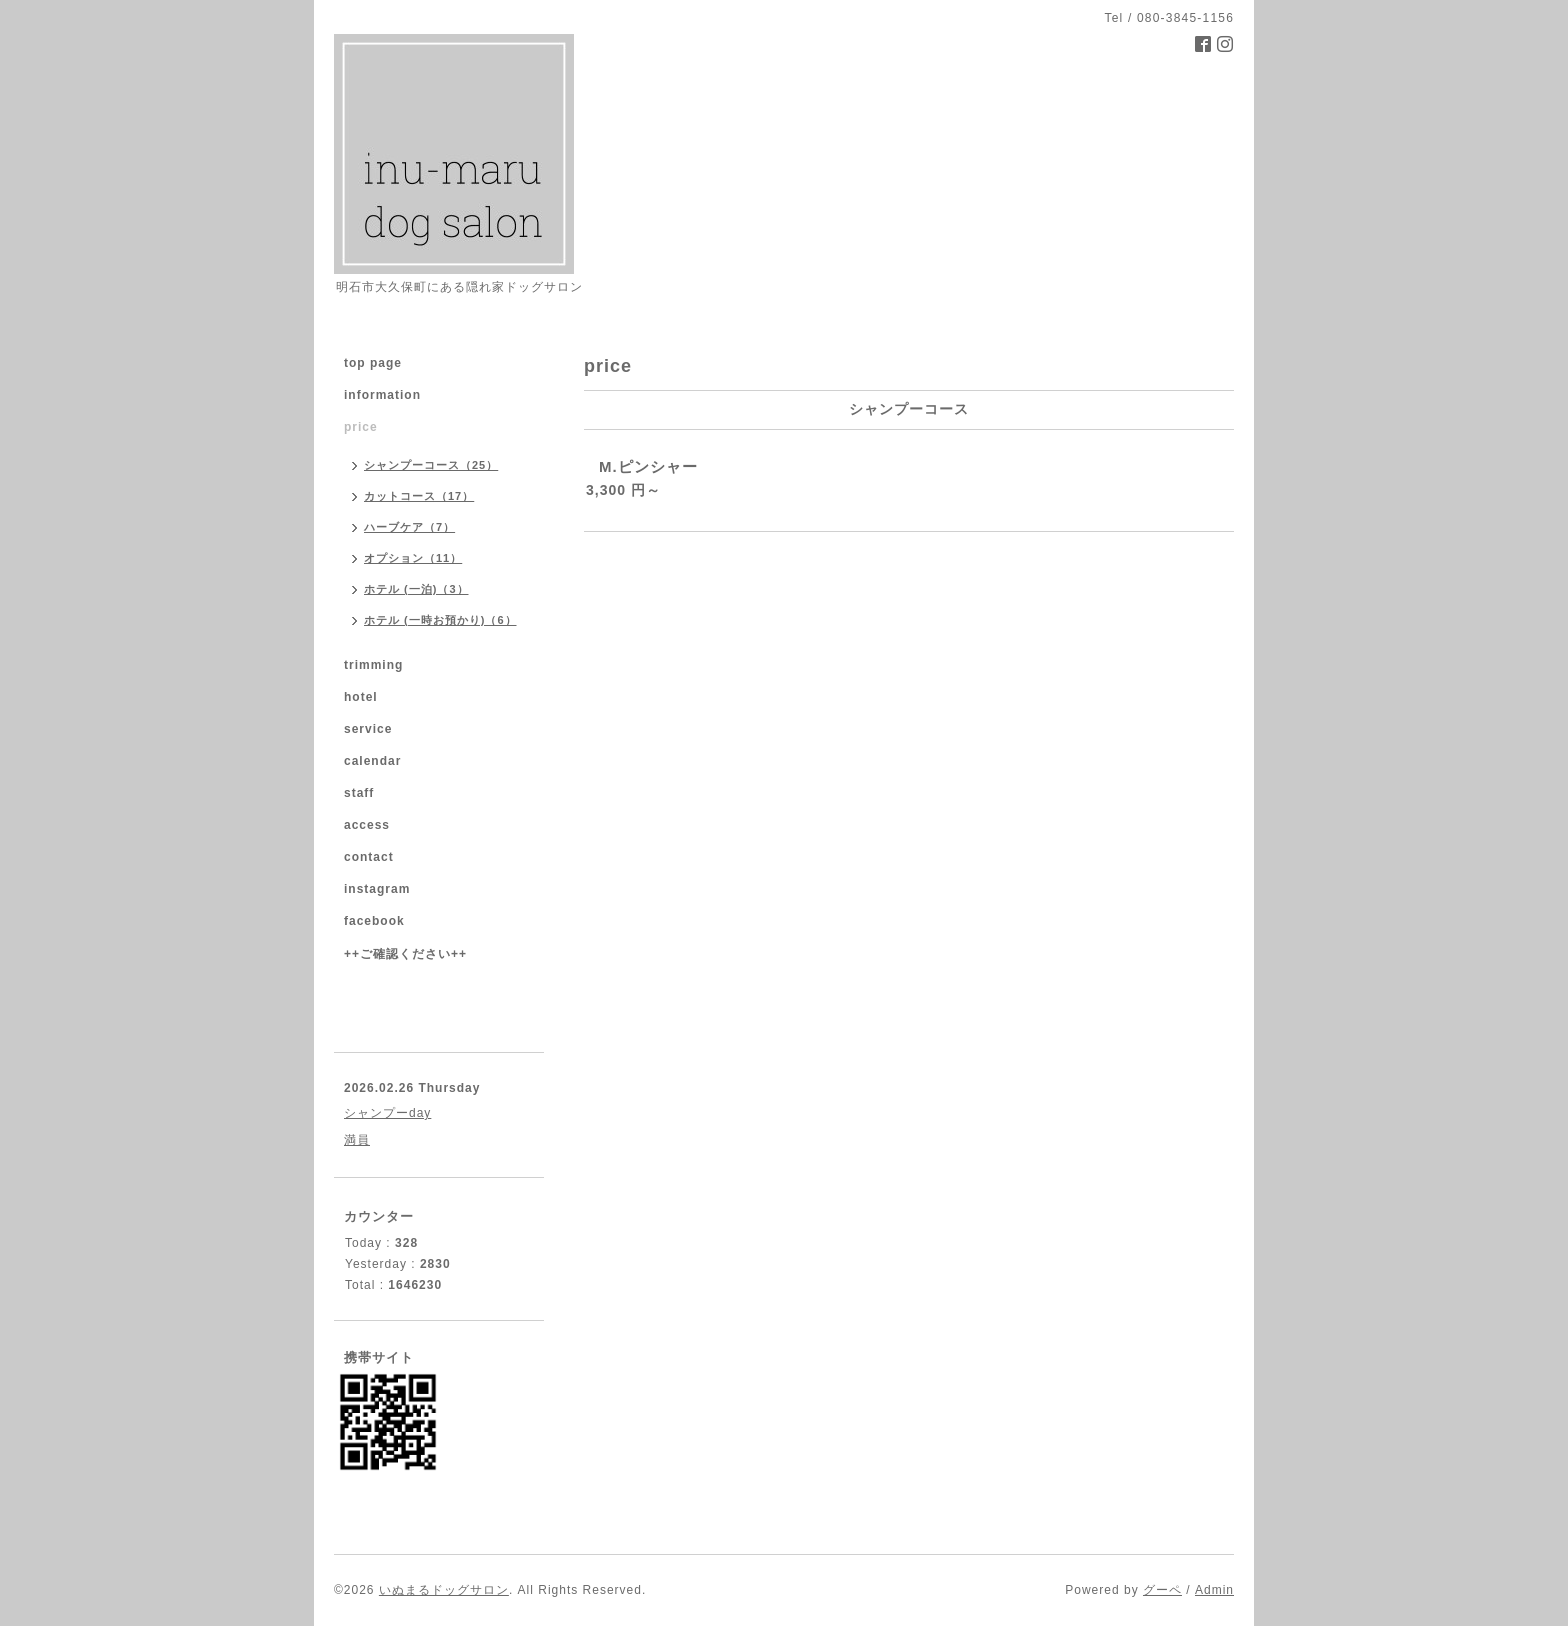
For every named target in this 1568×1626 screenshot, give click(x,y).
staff (359, 793)
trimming (373, 665)
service (368, 729)
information (382, 395)
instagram (377, 889)
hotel (361, 697)
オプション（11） (413, 558)
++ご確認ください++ (405, 954)
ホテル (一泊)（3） (416, 589)
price (361, 427)
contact (369, 857)
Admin (1214, 1590)
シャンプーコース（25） (431, 465)
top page (373, 363)
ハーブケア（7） (409, 527)
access (367, 825)
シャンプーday (387, 1113)
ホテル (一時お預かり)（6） (440, 620)
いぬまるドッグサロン (444, 1590)
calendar (372, 761)
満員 (357, 1140)
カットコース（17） (419, 496)
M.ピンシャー (648, 466)
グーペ (1162, 1590)
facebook (374, 921)
